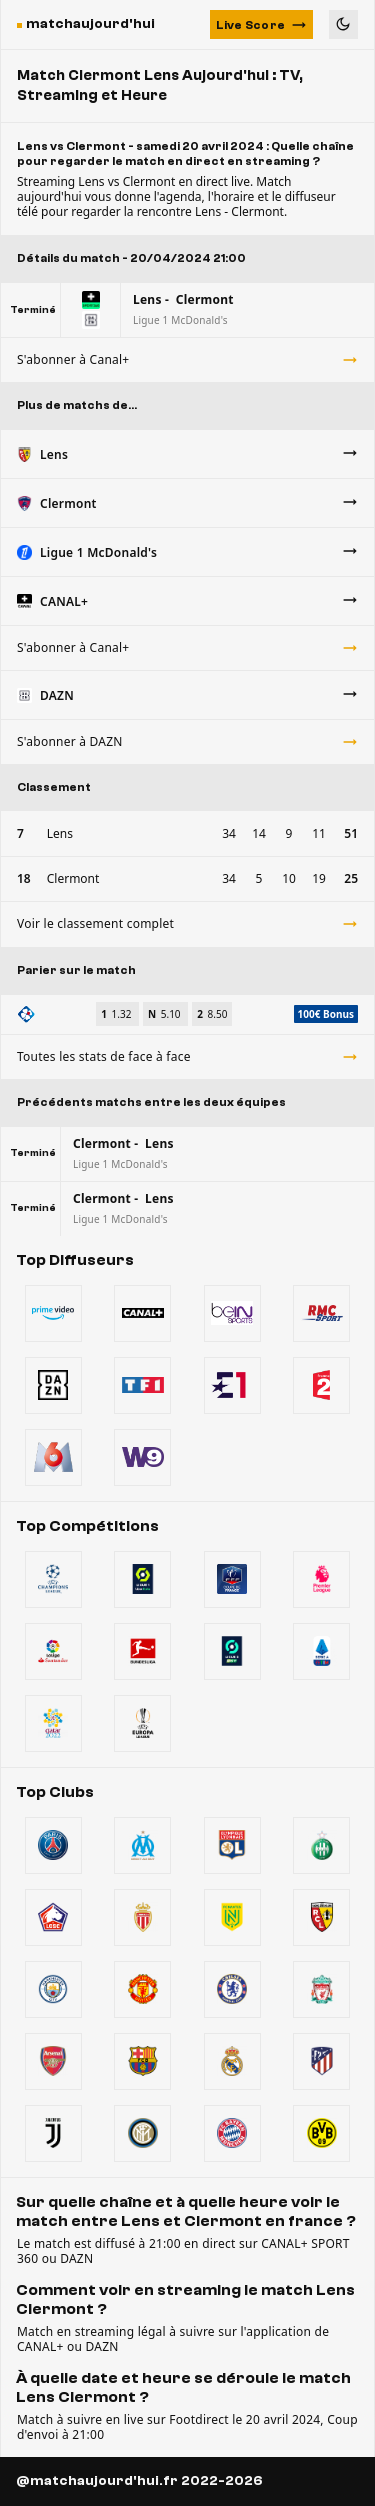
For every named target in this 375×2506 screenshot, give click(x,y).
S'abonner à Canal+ (187, 359)
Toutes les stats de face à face (187, 1056)
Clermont (73, 878)
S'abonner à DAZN (187, 741)
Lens (60, 833)
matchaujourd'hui (90, 24)
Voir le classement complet (187, 923)
